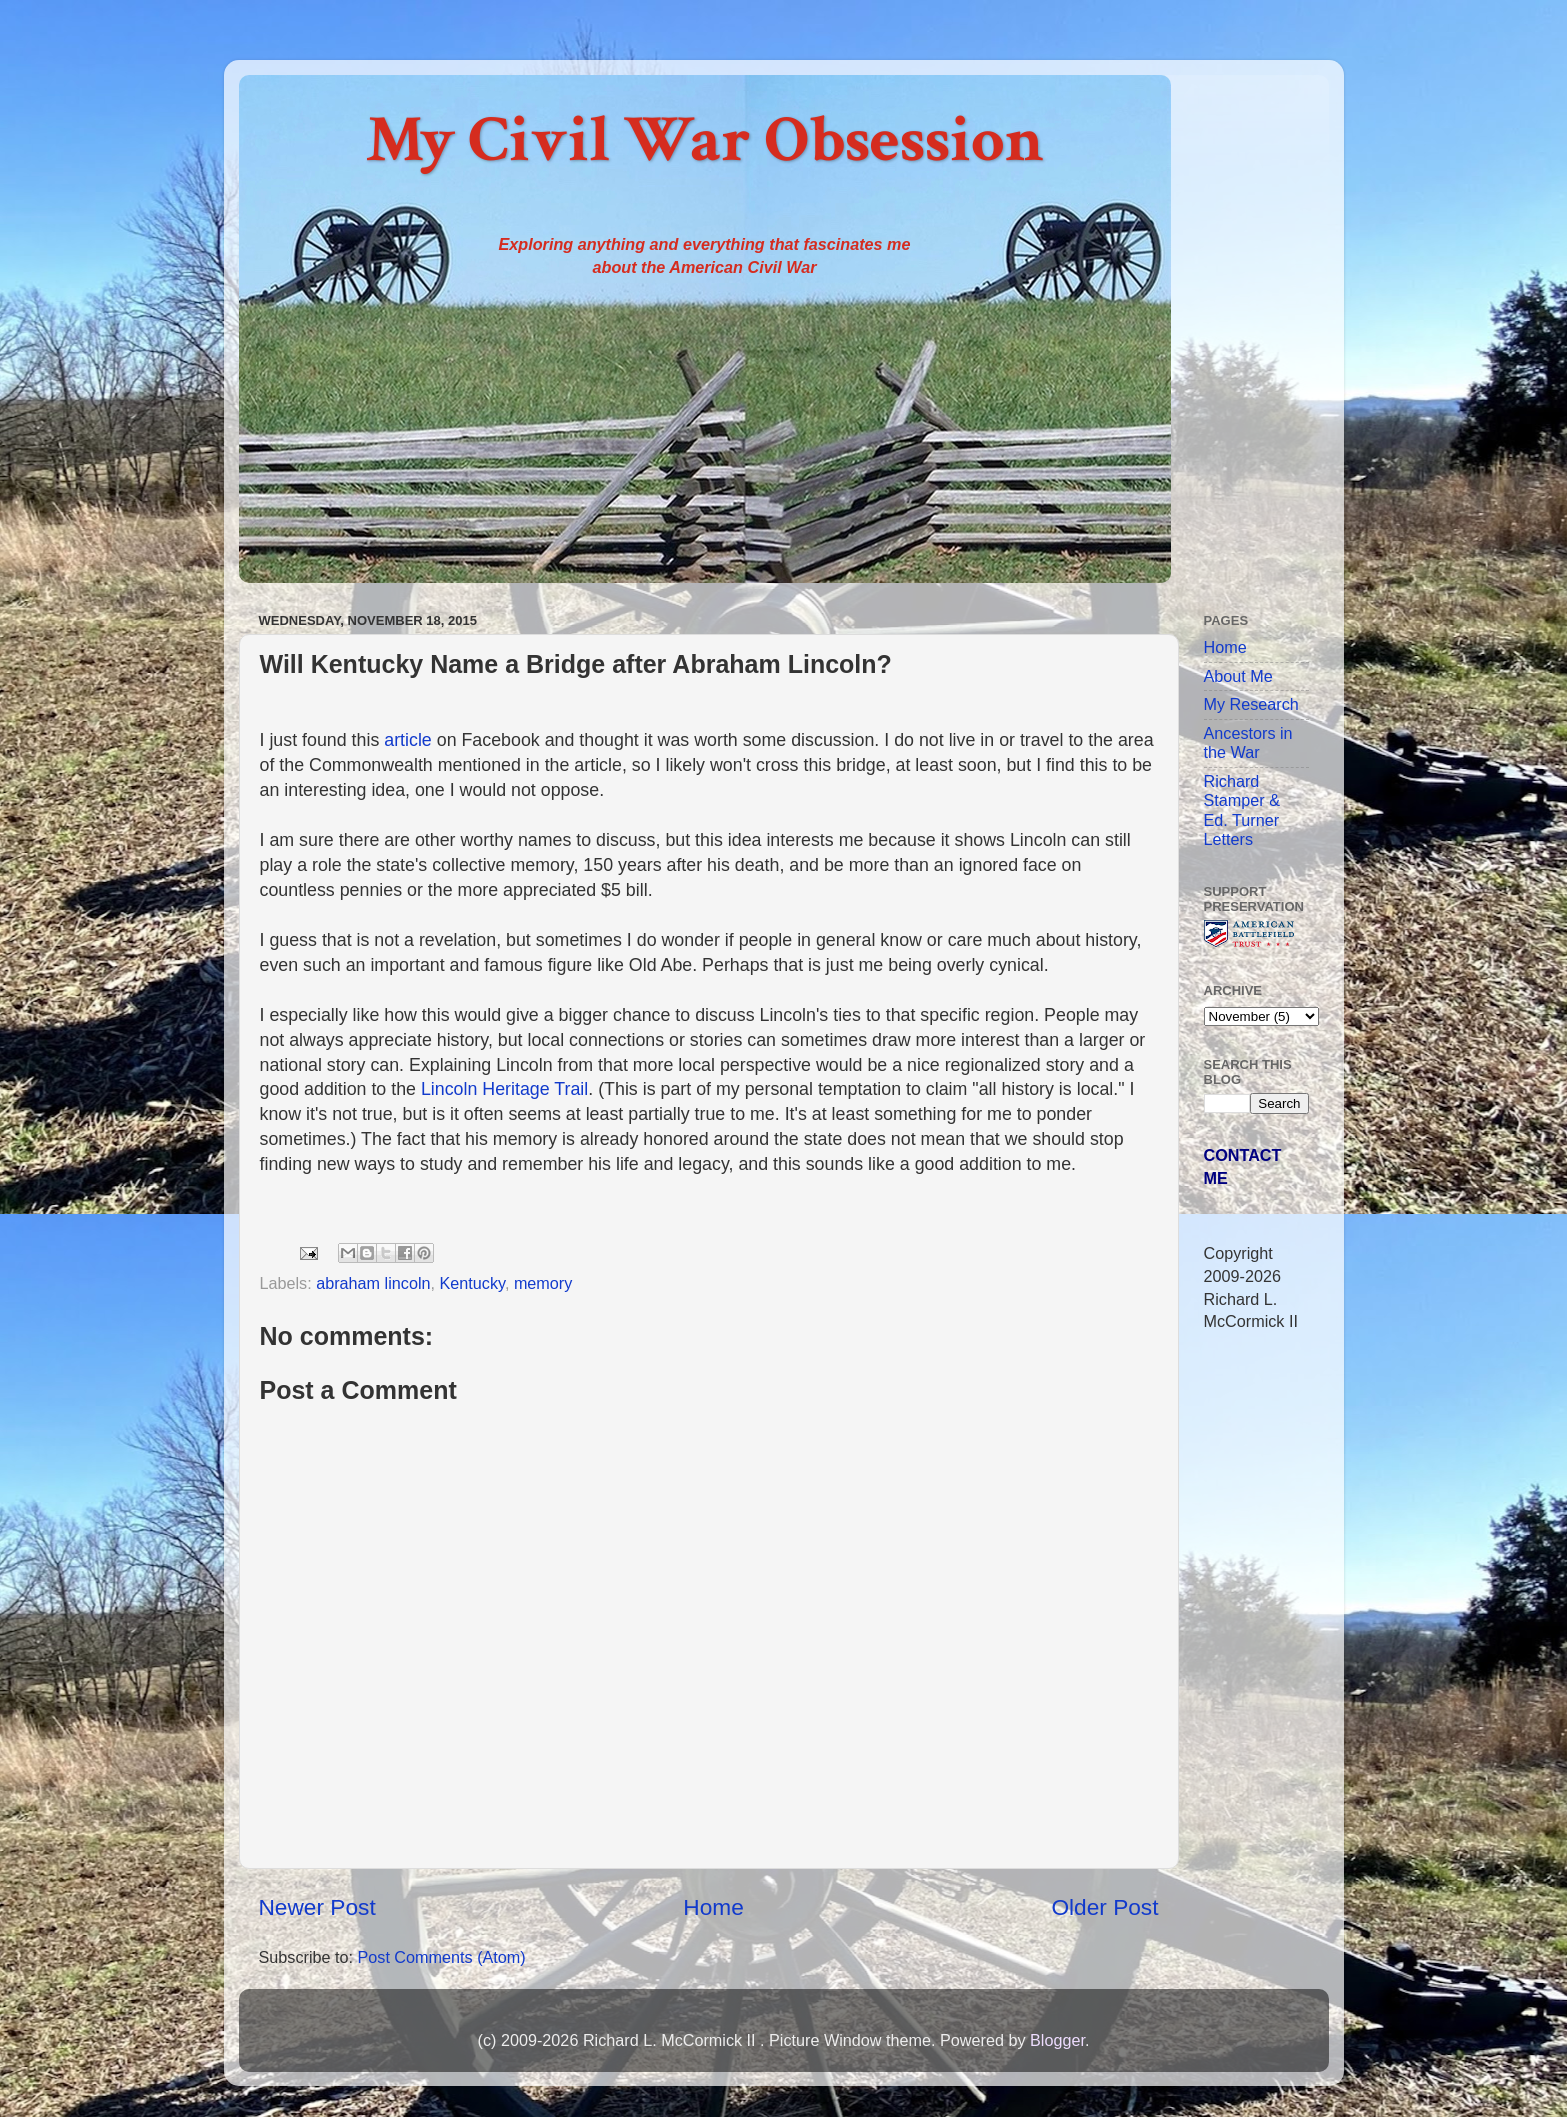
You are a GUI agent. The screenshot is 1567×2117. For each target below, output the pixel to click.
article (408, 740)
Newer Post (317, 1907)
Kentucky (471, 1283)
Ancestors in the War (1248, 742)
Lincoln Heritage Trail (504, 1089)
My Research (1251, 704)
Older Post (1104, 1907)
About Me (1238, 676)
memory (543, 1283)
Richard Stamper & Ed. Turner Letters (1242, 810)
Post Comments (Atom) (441, 1957)
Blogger (1057, 2040)
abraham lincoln (373, 1283)
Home (713, 1907)
